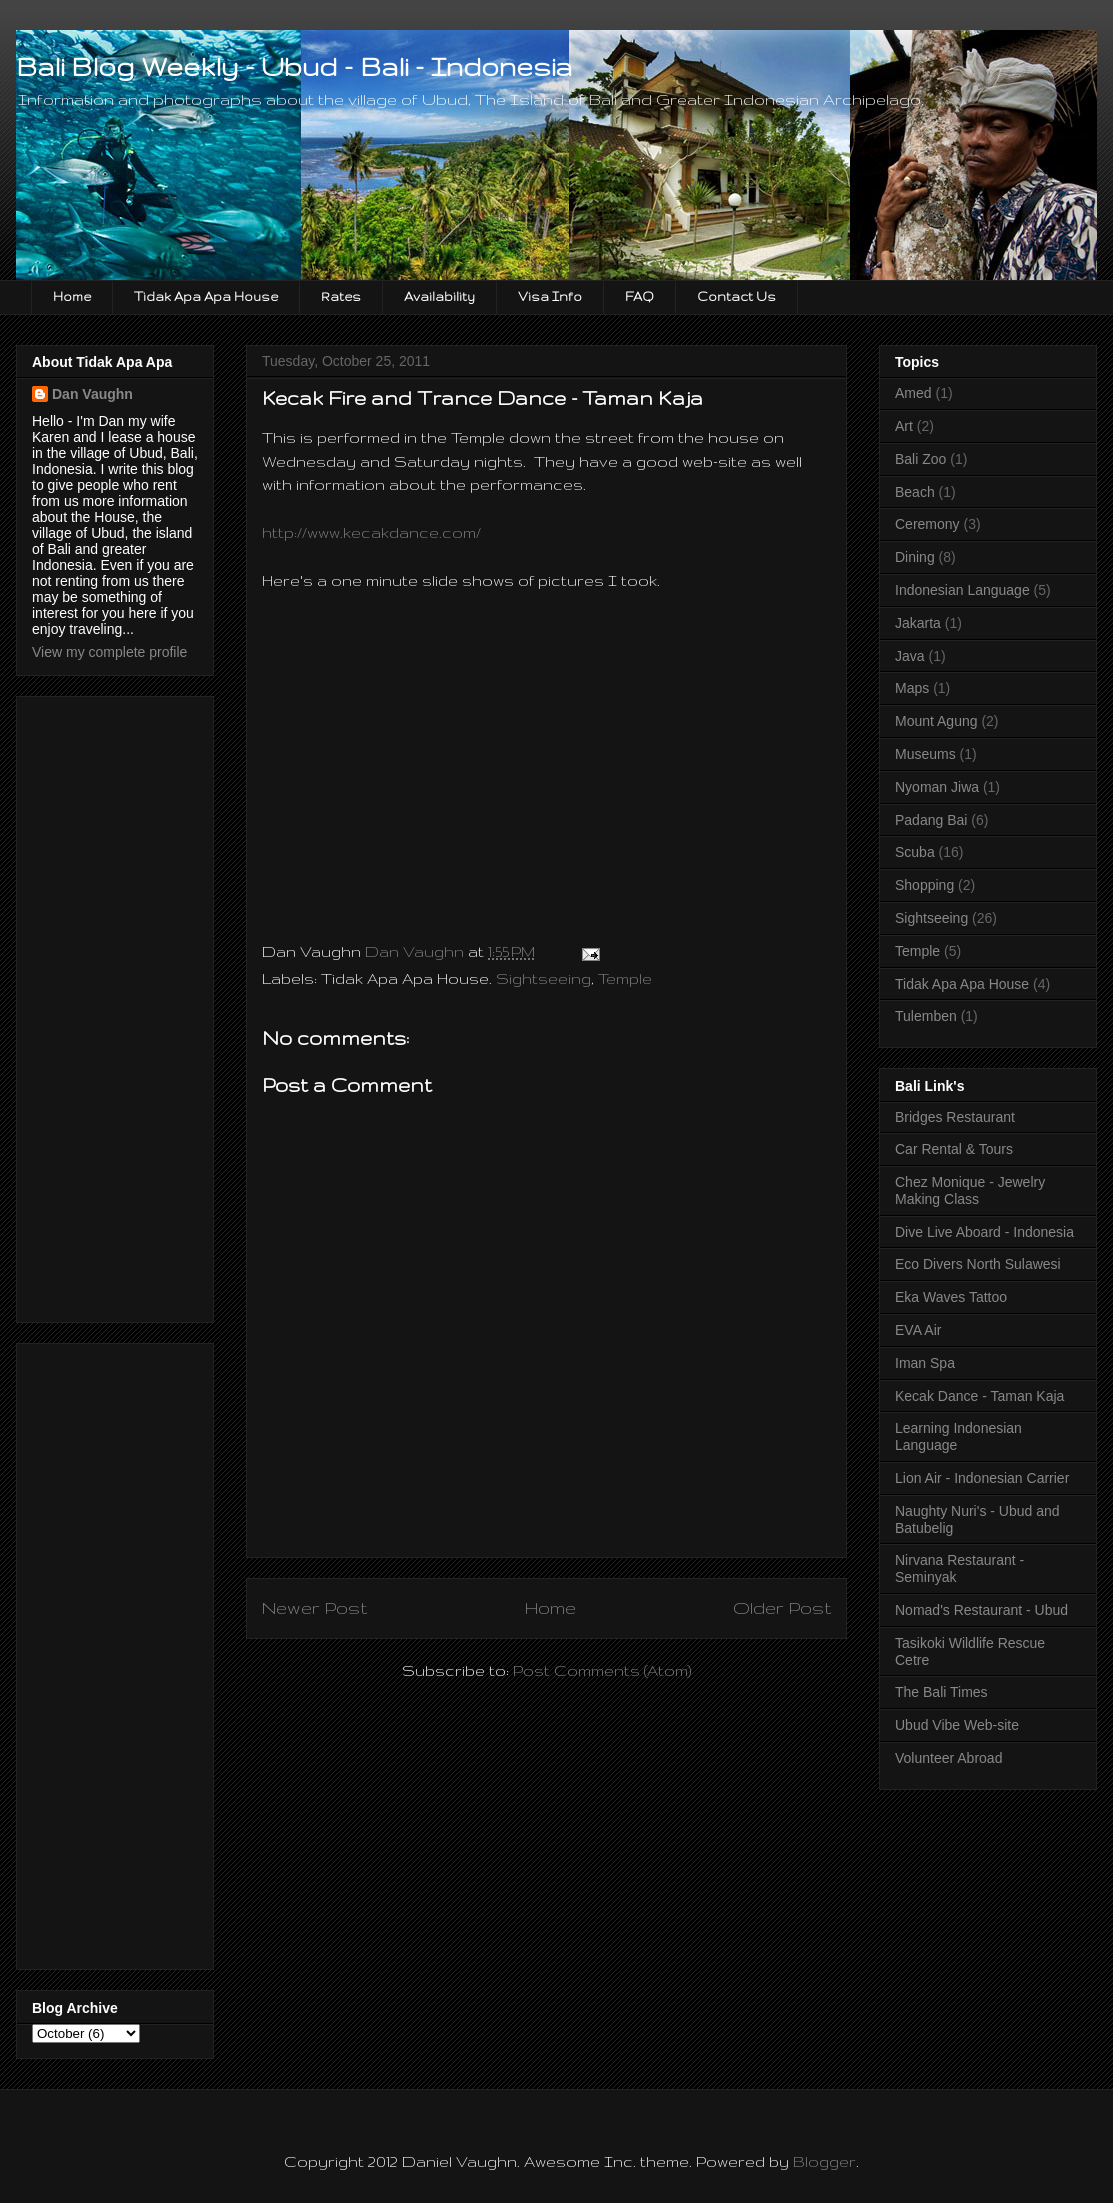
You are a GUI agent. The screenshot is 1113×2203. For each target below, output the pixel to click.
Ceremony (927, 524)
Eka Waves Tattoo (951, 1297)
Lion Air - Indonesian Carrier (982, 1478)
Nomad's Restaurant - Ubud (981, 1610)
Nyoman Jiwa (937, 787)
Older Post (782, 1607)
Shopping (924, 885)
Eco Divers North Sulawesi (978, 1264)
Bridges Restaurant (955, 1117)
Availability (439, 296)
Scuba (915, 852)
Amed (913, 393)
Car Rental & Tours (954, 1149)
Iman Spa (925, 1363)
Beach (915, 492)
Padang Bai (931, 820)
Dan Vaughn (92, 394)
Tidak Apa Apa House (206, 296)
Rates (341, 296)
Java (910, 656)
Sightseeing (543, 978)
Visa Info (550, 296)
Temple (625, 978)
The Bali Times (941, 1692)
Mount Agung (936, 721)
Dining (915, 557)
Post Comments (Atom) (602, 1670)
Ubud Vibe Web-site (957, 1725)
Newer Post (314, 1607)
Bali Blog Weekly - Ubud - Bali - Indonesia (294, 66)
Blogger (824, 2161)
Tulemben (926, 1016)
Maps (912, 688)
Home (72, 296)
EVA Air (918, 1330)
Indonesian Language (962, 590)
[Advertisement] (112, 1004)
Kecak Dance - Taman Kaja (979, 1396)
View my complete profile (109, 652)
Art (904, 426)
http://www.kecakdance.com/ (371, 532)
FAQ (639, 296)
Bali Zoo (920, 459)
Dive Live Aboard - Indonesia (984, 1232)
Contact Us (736, 296)
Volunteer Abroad (948, 1758)
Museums (925, 754)
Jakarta (918, 623)
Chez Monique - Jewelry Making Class (970, 1190)
